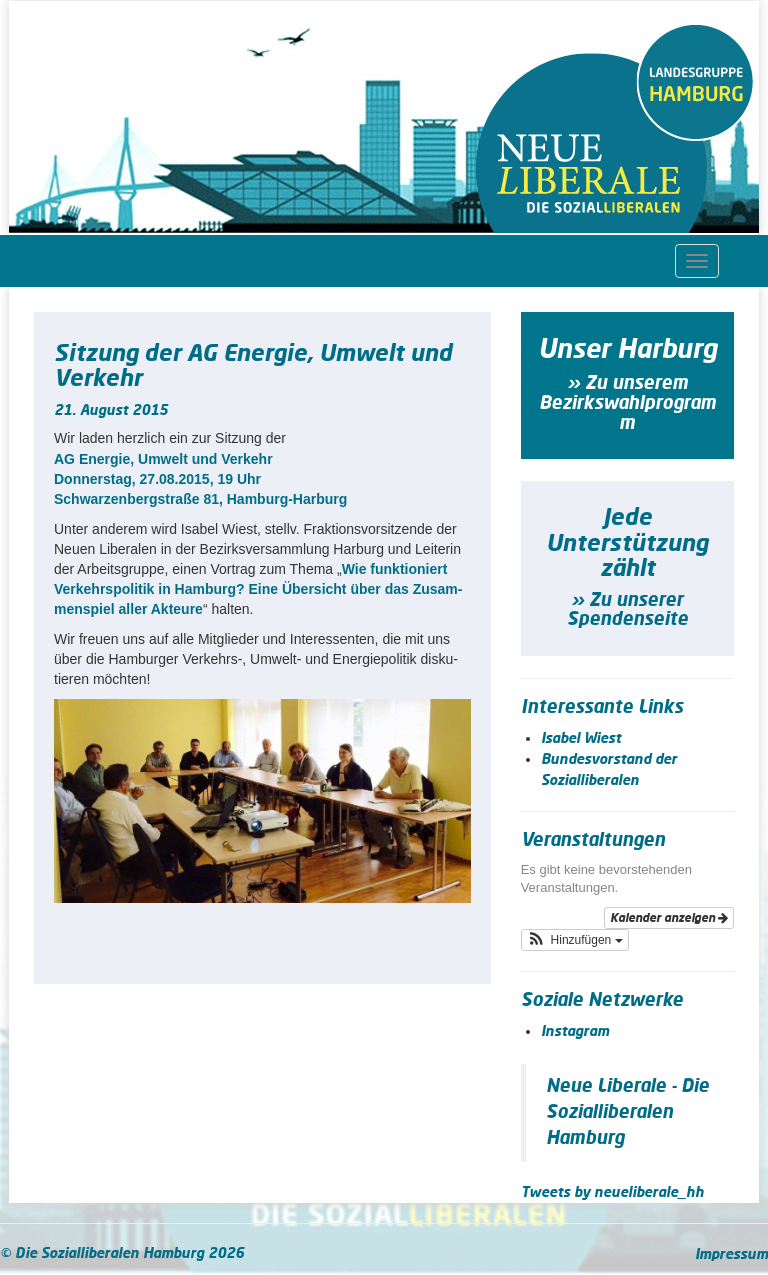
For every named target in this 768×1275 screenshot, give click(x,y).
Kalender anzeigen (669, 918)
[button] (575, 940)
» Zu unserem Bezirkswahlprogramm (627, 404)
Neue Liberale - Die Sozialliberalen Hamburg (627, 1113)
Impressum (731, 1255)
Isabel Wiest (581, 739)
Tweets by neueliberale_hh (612, 1193)
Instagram (575, 1032)
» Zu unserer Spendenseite (627, 611)
